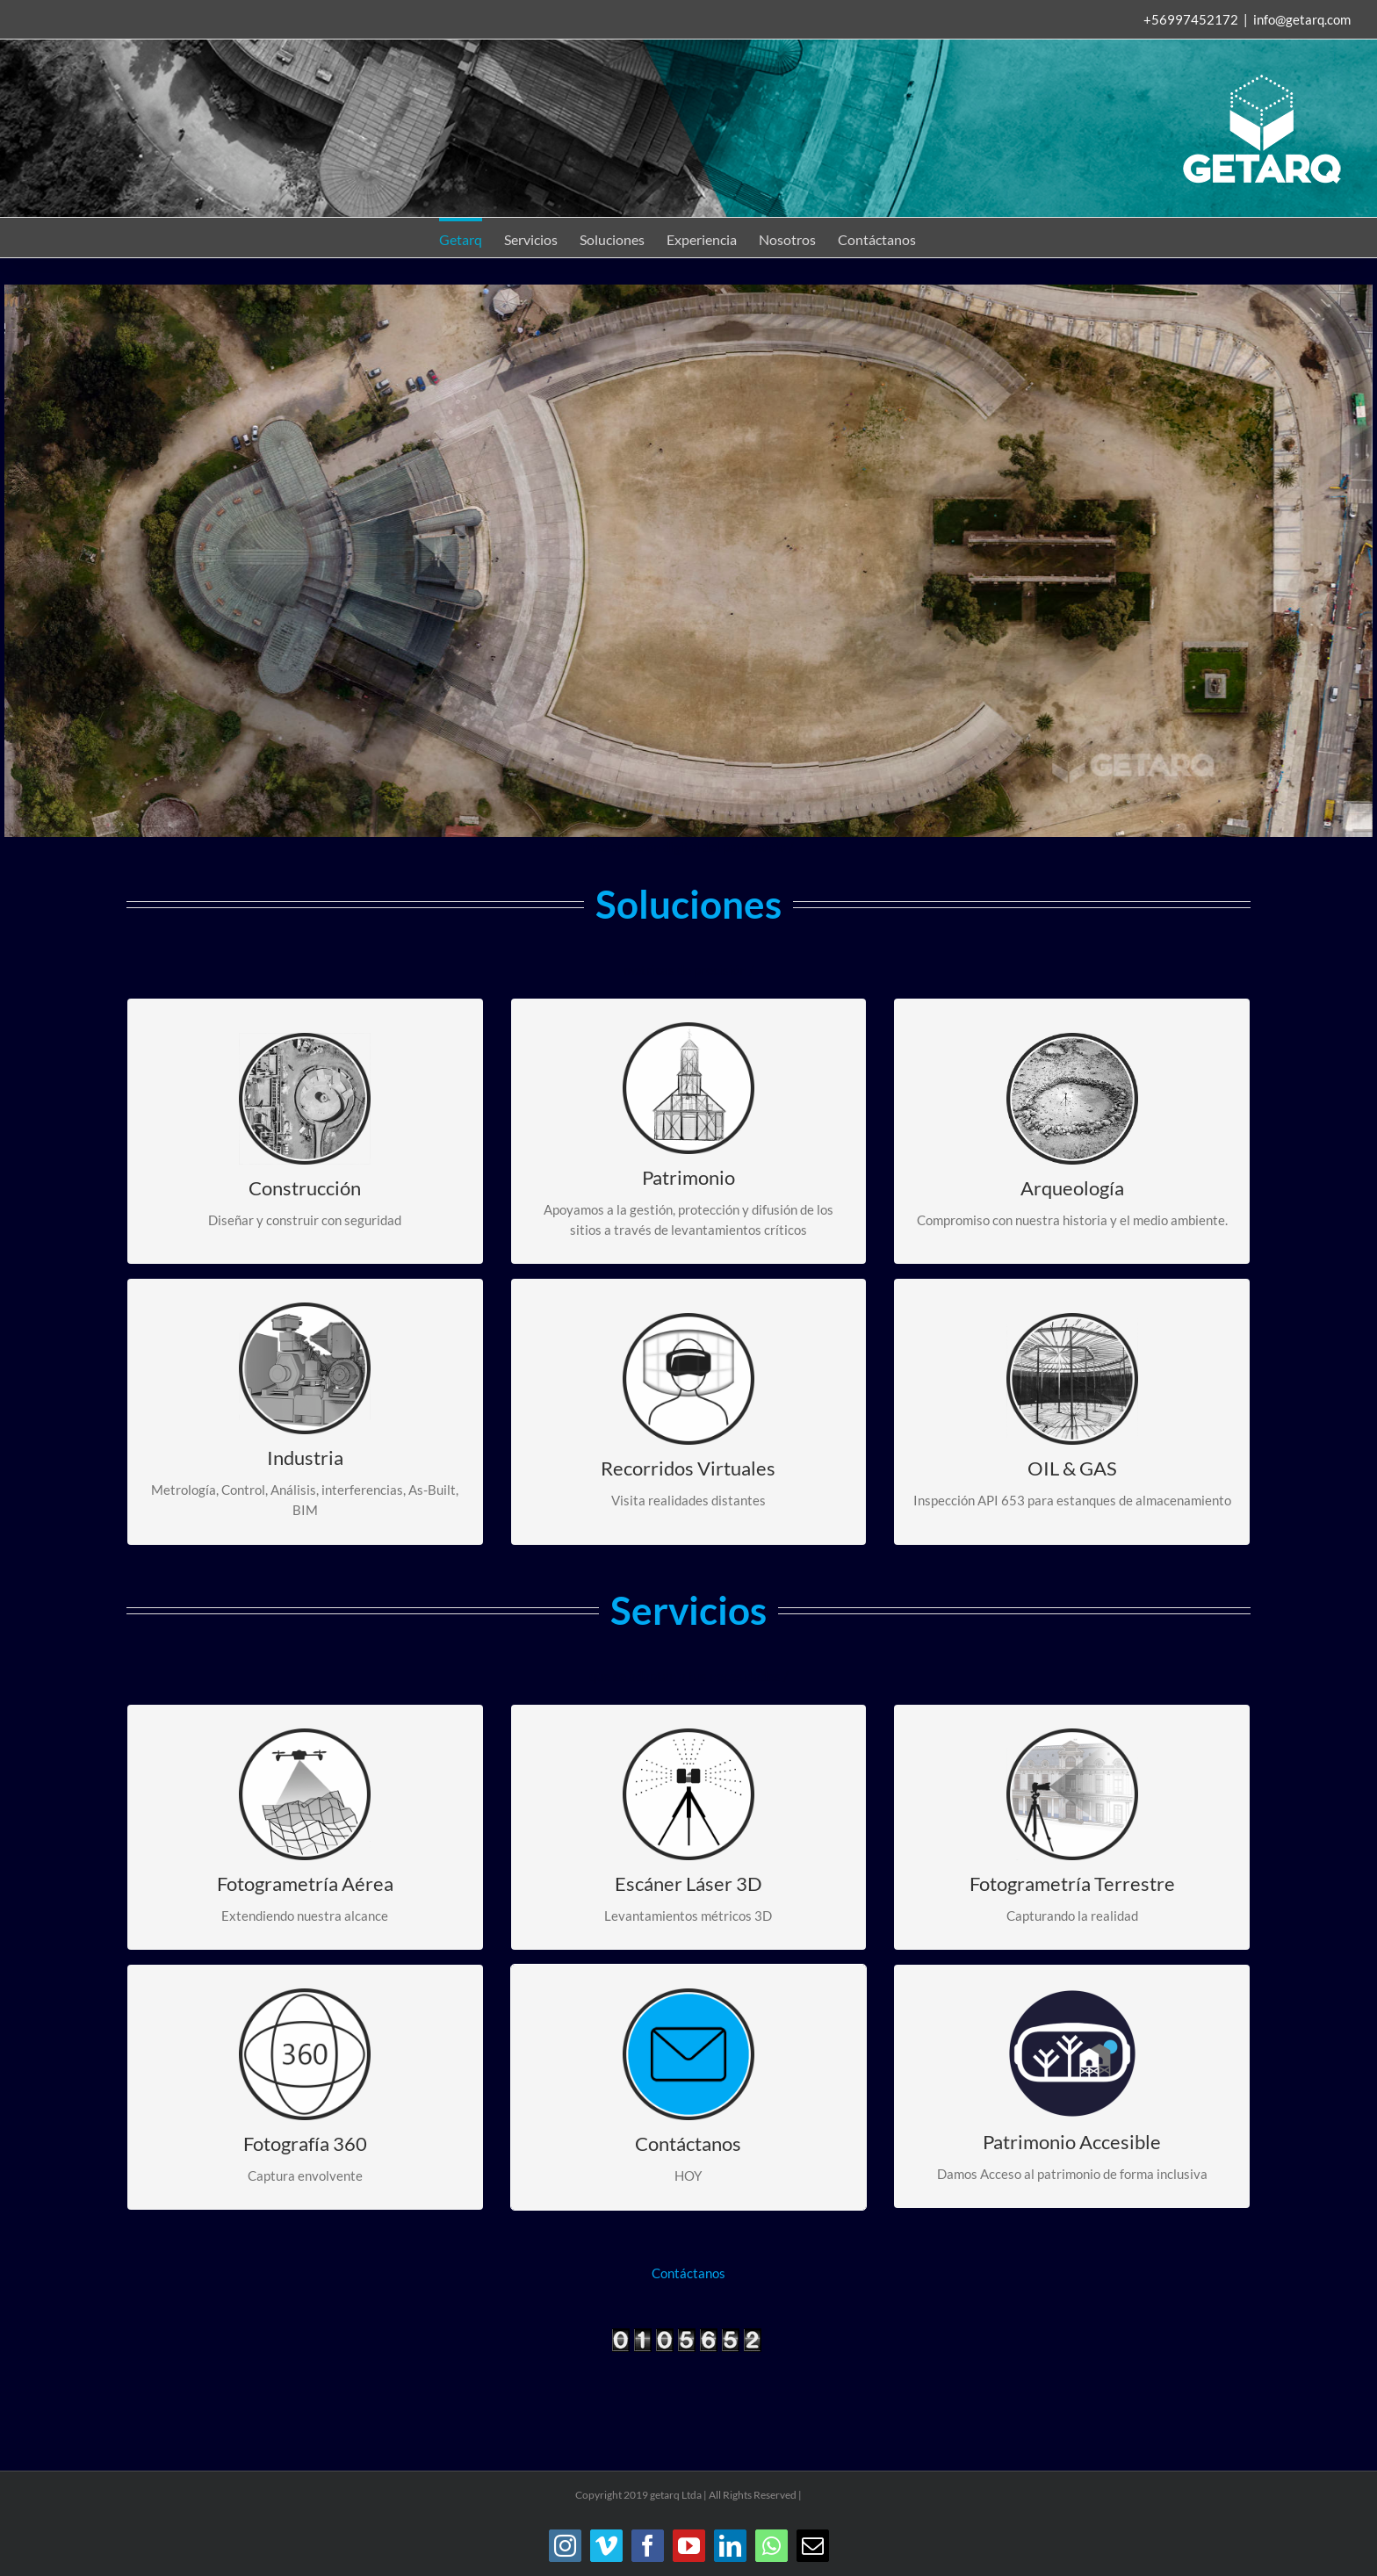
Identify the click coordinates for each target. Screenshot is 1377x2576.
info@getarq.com (1302, 19)
